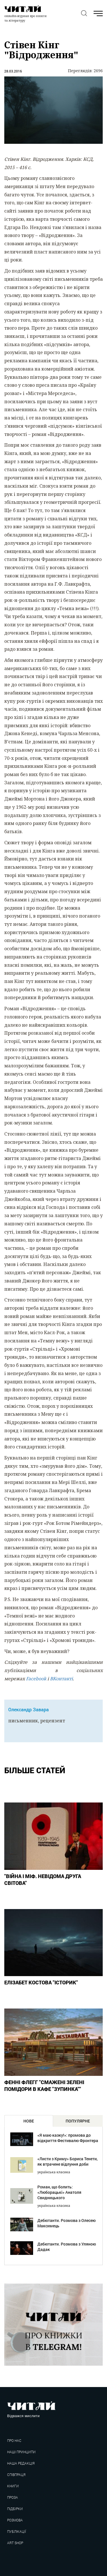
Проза (12, 2497)
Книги (13, 2486)
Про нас (14, 2440)
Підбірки (15, 2509)
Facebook (36, 1678)
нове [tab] (28, 2121)
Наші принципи (21, 2452)
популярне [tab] (78, 2121)
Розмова (15, 2520)
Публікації (16, 2531)
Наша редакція (21, 2463)
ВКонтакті (61, 1678)
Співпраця (16, 2475)
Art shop (15, 2543)
